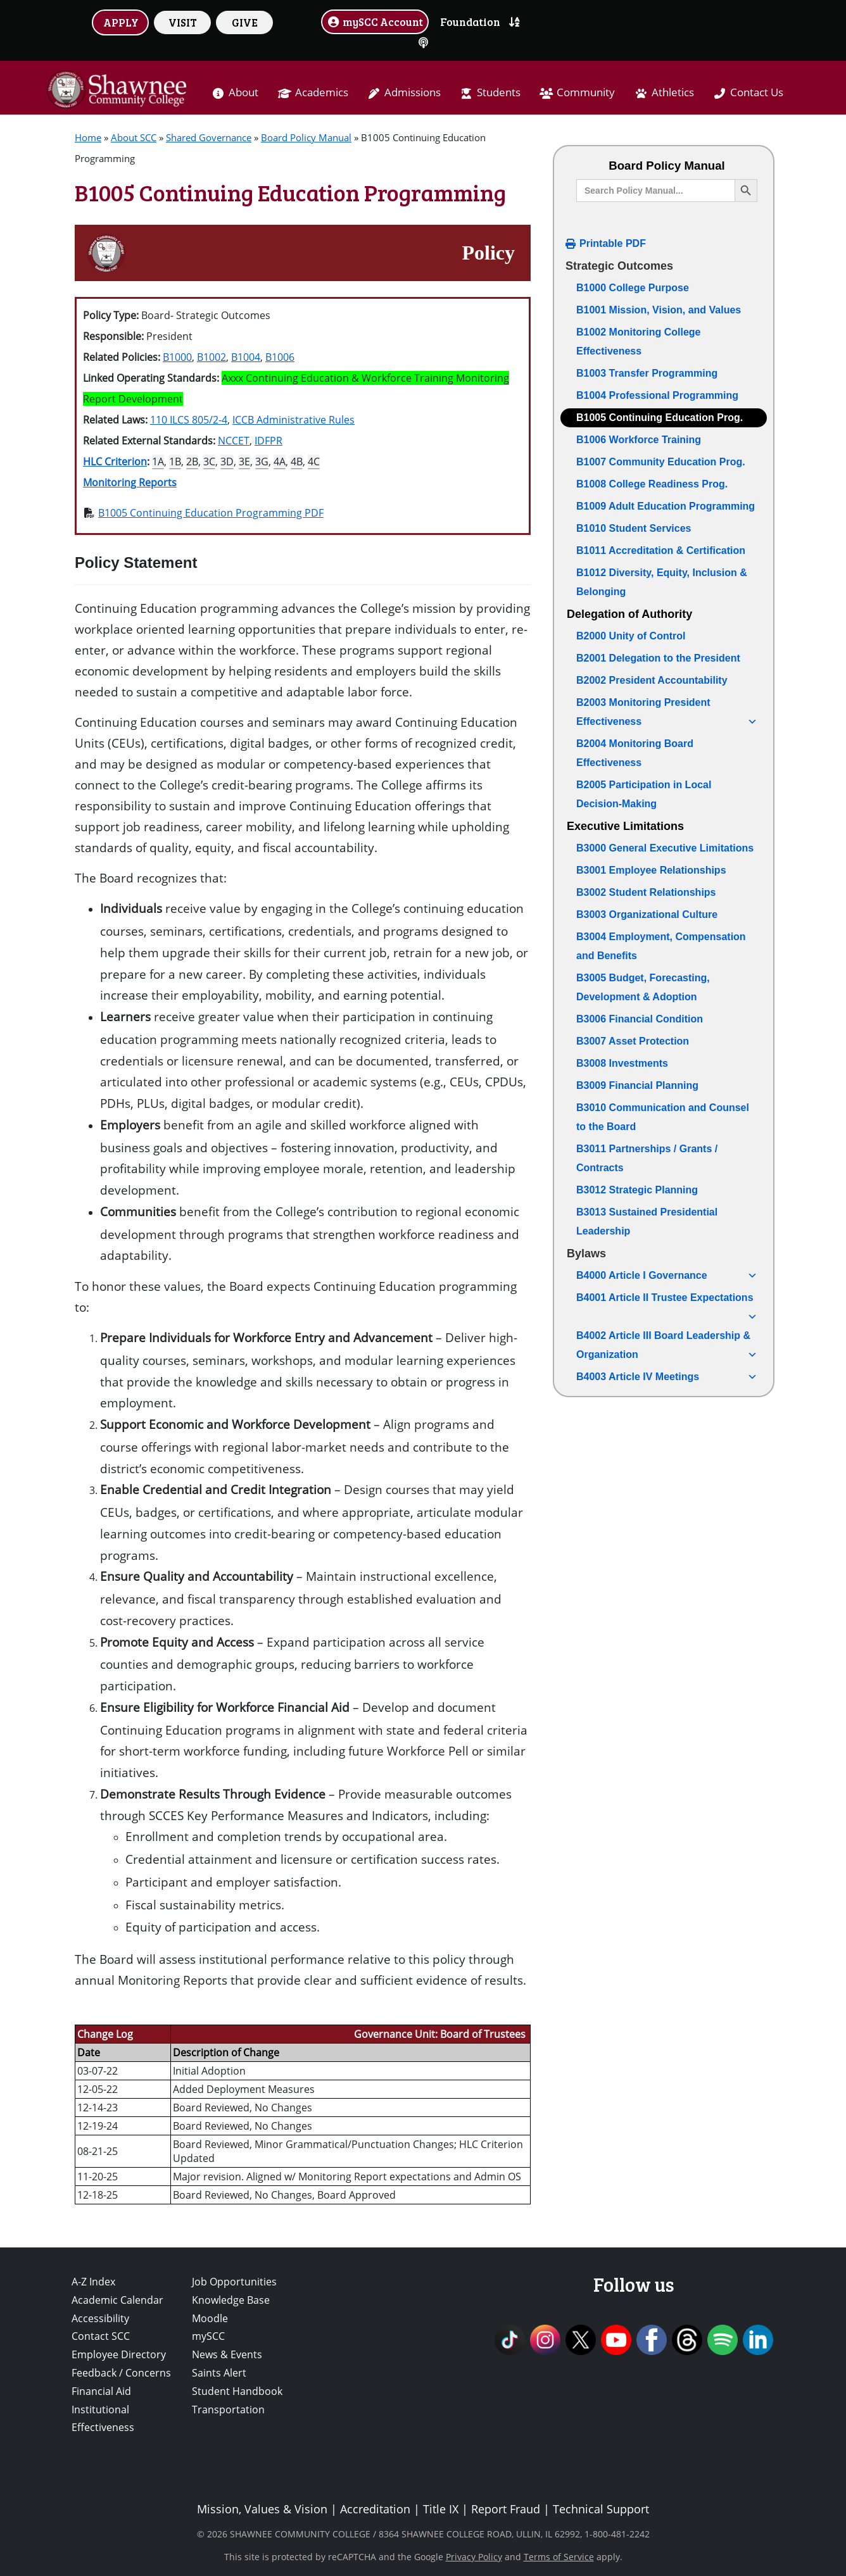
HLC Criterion (115, 461)
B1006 (279, 357)
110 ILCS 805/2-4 (188, 420)
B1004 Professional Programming (657, 395)
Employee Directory (119, 2354)
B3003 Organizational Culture (646, 914)
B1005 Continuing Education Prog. (659, 417)
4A (280, 461)
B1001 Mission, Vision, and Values (658, 310)
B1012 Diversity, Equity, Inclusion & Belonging (661, 582)
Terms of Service (559, 2557)
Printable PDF (612, 243)
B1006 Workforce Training (638, 439)
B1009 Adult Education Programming (665, 506)
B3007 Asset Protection (632, 1041)
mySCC (208, 2336)
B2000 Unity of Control (630, 636)
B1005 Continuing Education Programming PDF (211, 513)
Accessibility (100, 2318)
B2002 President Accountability (652, 680)
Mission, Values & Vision (262, 2508)
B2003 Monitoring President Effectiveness (666, 714)
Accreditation (375, 2508)
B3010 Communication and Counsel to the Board (662, 1117)
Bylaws (586, 1253)
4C (314, 461)
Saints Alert (219, 2373)
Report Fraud (505, 2508)
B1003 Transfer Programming (646, 373)
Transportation (228, 2409)
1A (158, 461)
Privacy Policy (474, 2557)
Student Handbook (237, 2391)
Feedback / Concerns (121, 2373)
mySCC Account (375, 21)
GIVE (245, 22)
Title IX (440, 2508)
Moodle (210, 2318)
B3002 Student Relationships (646, 892)
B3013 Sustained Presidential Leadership (646, 1221)
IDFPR (268, 441)
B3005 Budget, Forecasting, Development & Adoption (643, 987)
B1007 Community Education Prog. (660, 461)
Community (586, 92)
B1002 (211, 357)
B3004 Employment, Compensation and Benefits (661, 946)
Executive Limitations (625, 826)
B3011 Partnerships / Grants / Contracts (646, 1158)
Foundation (470, 21)
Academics (321, 92)
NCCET (233, 441)
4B (297, 461)
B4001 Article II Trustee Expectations (666, 1299)
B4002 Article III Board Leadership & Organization (666, 1347)
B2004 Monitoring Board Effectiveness (634, 753)
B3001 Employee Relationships (651, 870)
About (243, 92)
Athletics (673, 92)
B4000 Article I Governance (666, 1275)
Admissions (412, 92)
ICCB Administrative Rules (293, 420)
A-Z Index (93, 2282)
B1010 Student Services (633, 528)
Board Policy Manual (306, 137)
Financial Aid (101, 2391)
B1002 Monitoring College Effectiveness (638, 341)
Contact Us (756, 92)
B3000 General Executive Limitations (665, 848)
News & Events (227, 2354)
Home (88, 137)
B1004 (245, 357)
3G (261, 461)
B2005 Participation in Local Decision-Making (643, 794)
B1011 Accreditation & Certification (660, 550)
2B (192, 461)
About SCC (133, 137)
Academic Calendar (117, 2300)
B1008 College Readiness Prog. (652, 484)
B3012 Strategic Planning (637, 1189)
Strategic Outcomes (619, 266)
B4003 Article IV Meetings (666, 1376)
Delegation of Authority (629, 614)
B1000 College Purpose (632, 287)
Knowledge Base (231, 2300)
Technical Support (601, 2508)
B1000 (177, 357)
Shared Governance (208, 137)
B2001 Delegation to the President (658, 658)
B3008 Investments (622, 1063)
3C (209, 461)
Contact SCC (101, 2336)
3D (227, 461)
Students (499, 92)
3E (244, 461)
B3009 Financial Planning (637, 1085)
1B (175, 461)
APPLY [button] (121, 22)
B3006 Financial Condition (639, 1019)
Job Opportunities (234, 2282)
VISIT (182, 22)
